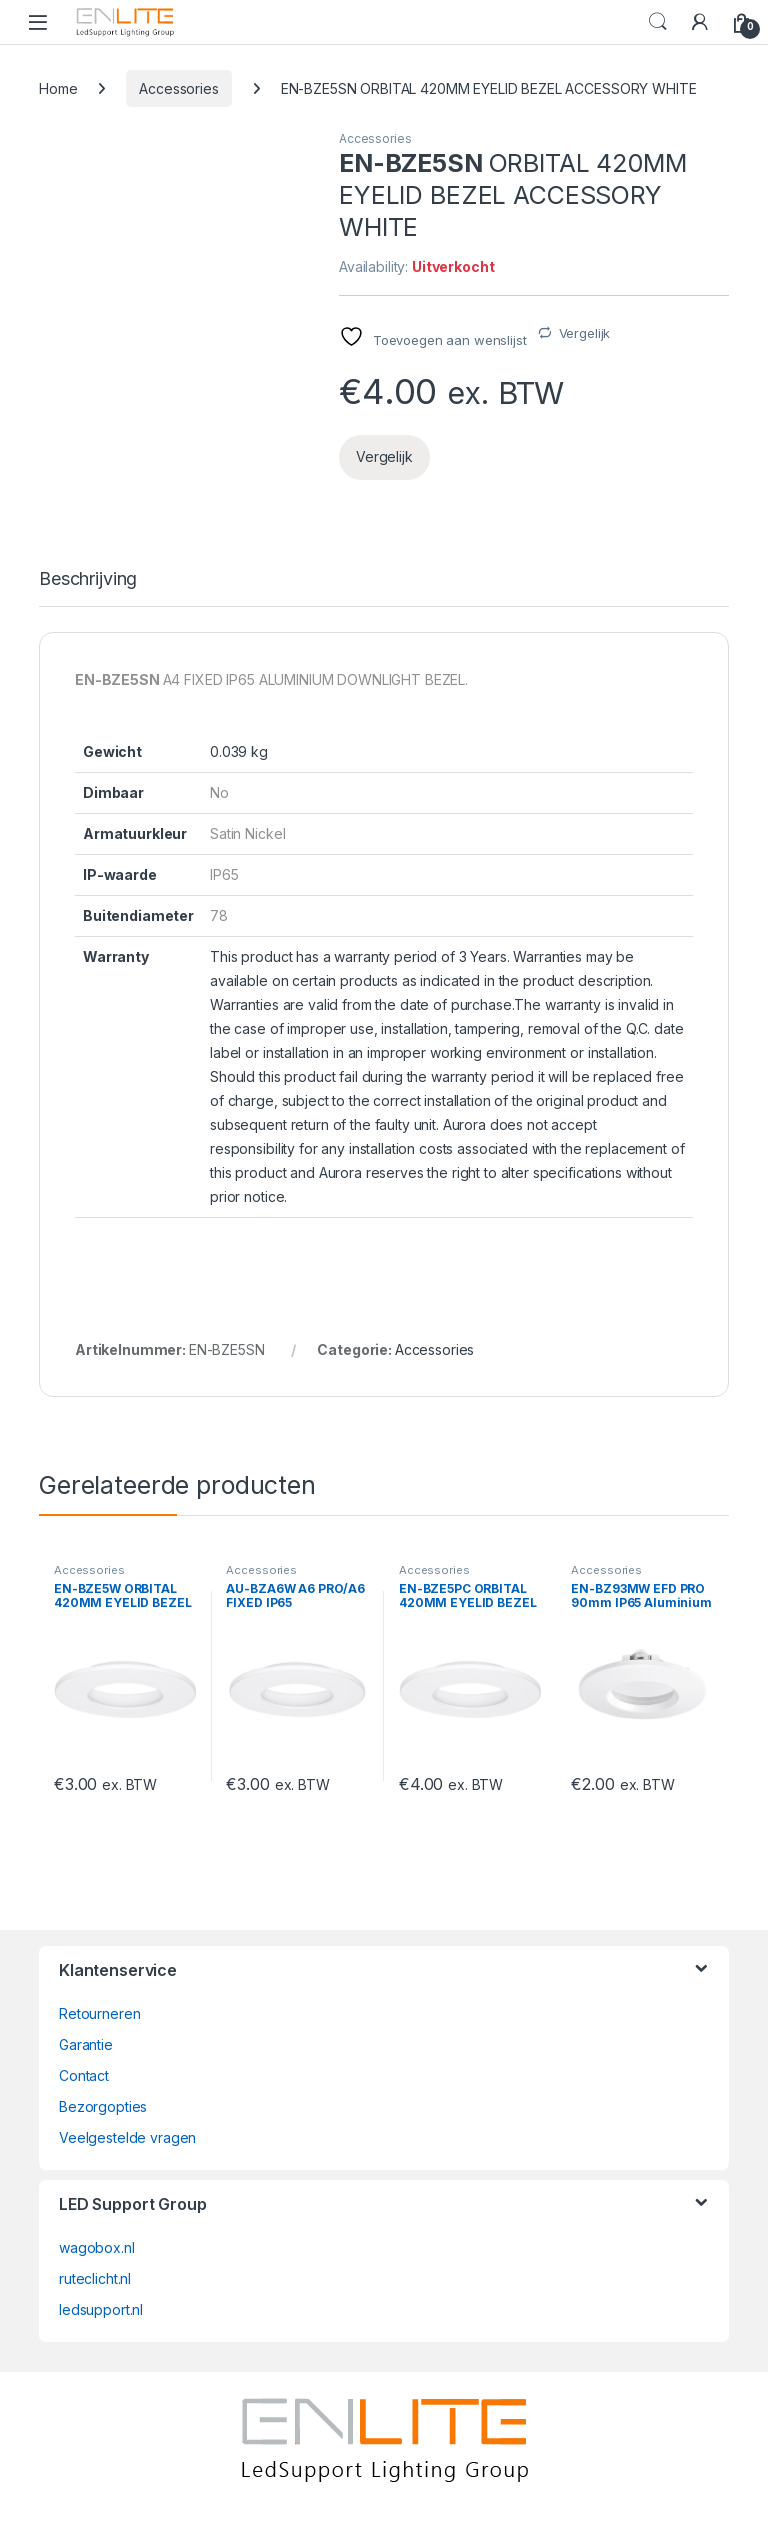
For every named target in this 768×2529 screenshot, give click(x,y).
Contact (84, 2075)
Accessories (178, 88)
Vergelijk (585, 333)
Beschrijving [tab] (88, 579)
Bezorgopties (103, 2106)
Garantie (86, 2044)
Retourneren (99, 2013)
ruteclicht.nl (95, 2278)
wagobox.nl (97, 2247)
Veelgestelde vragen (127, 2137)
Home (58, 88)
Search (658, 22)
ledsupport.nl (101, 2309)
